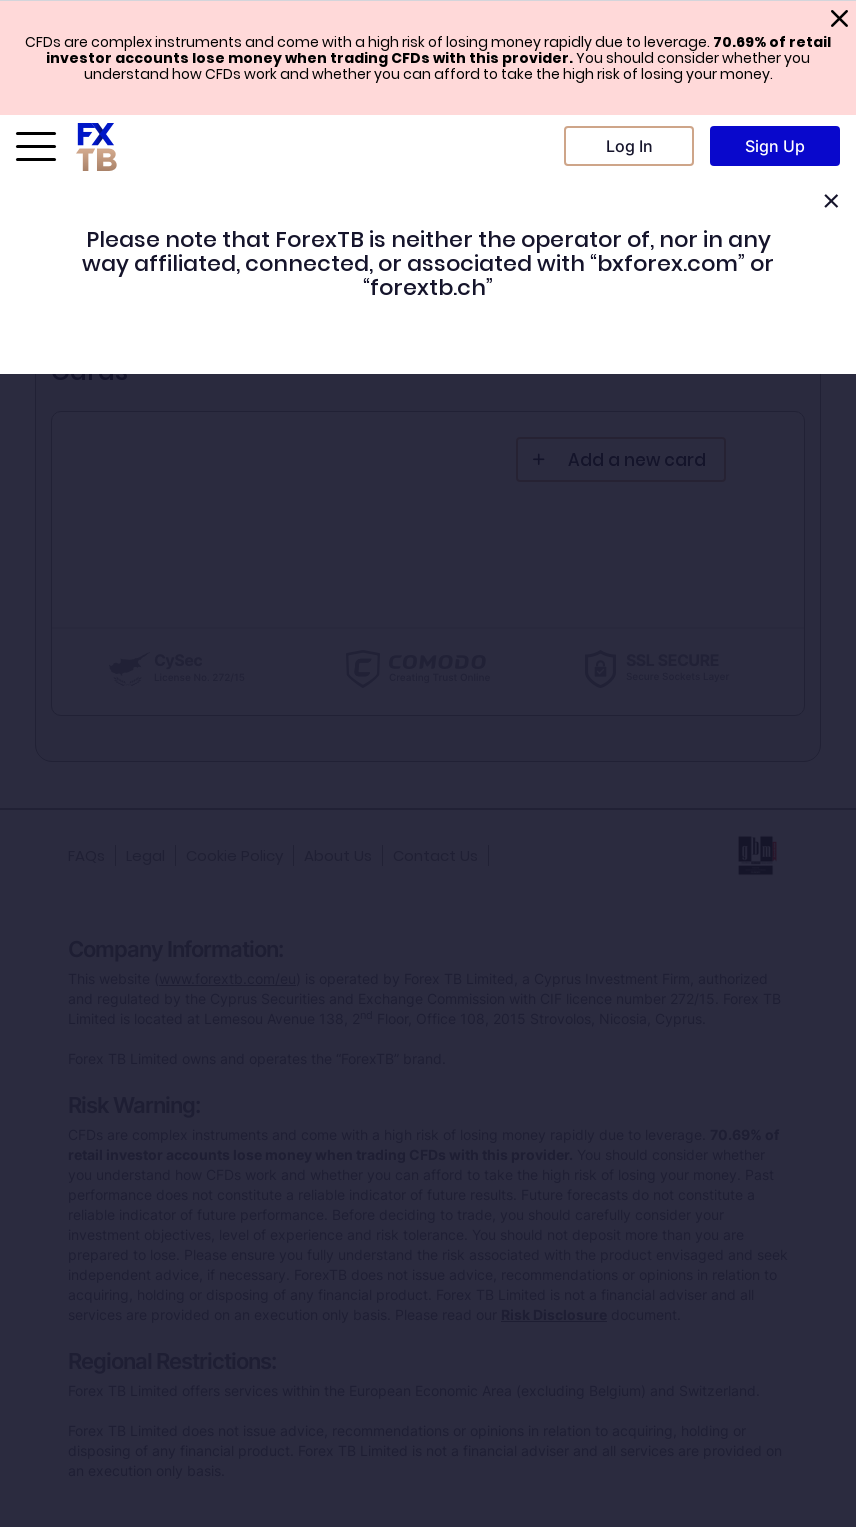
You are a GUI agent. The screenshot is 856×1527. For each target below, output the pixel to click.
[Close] (831, 201)
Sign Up (775, 146)
